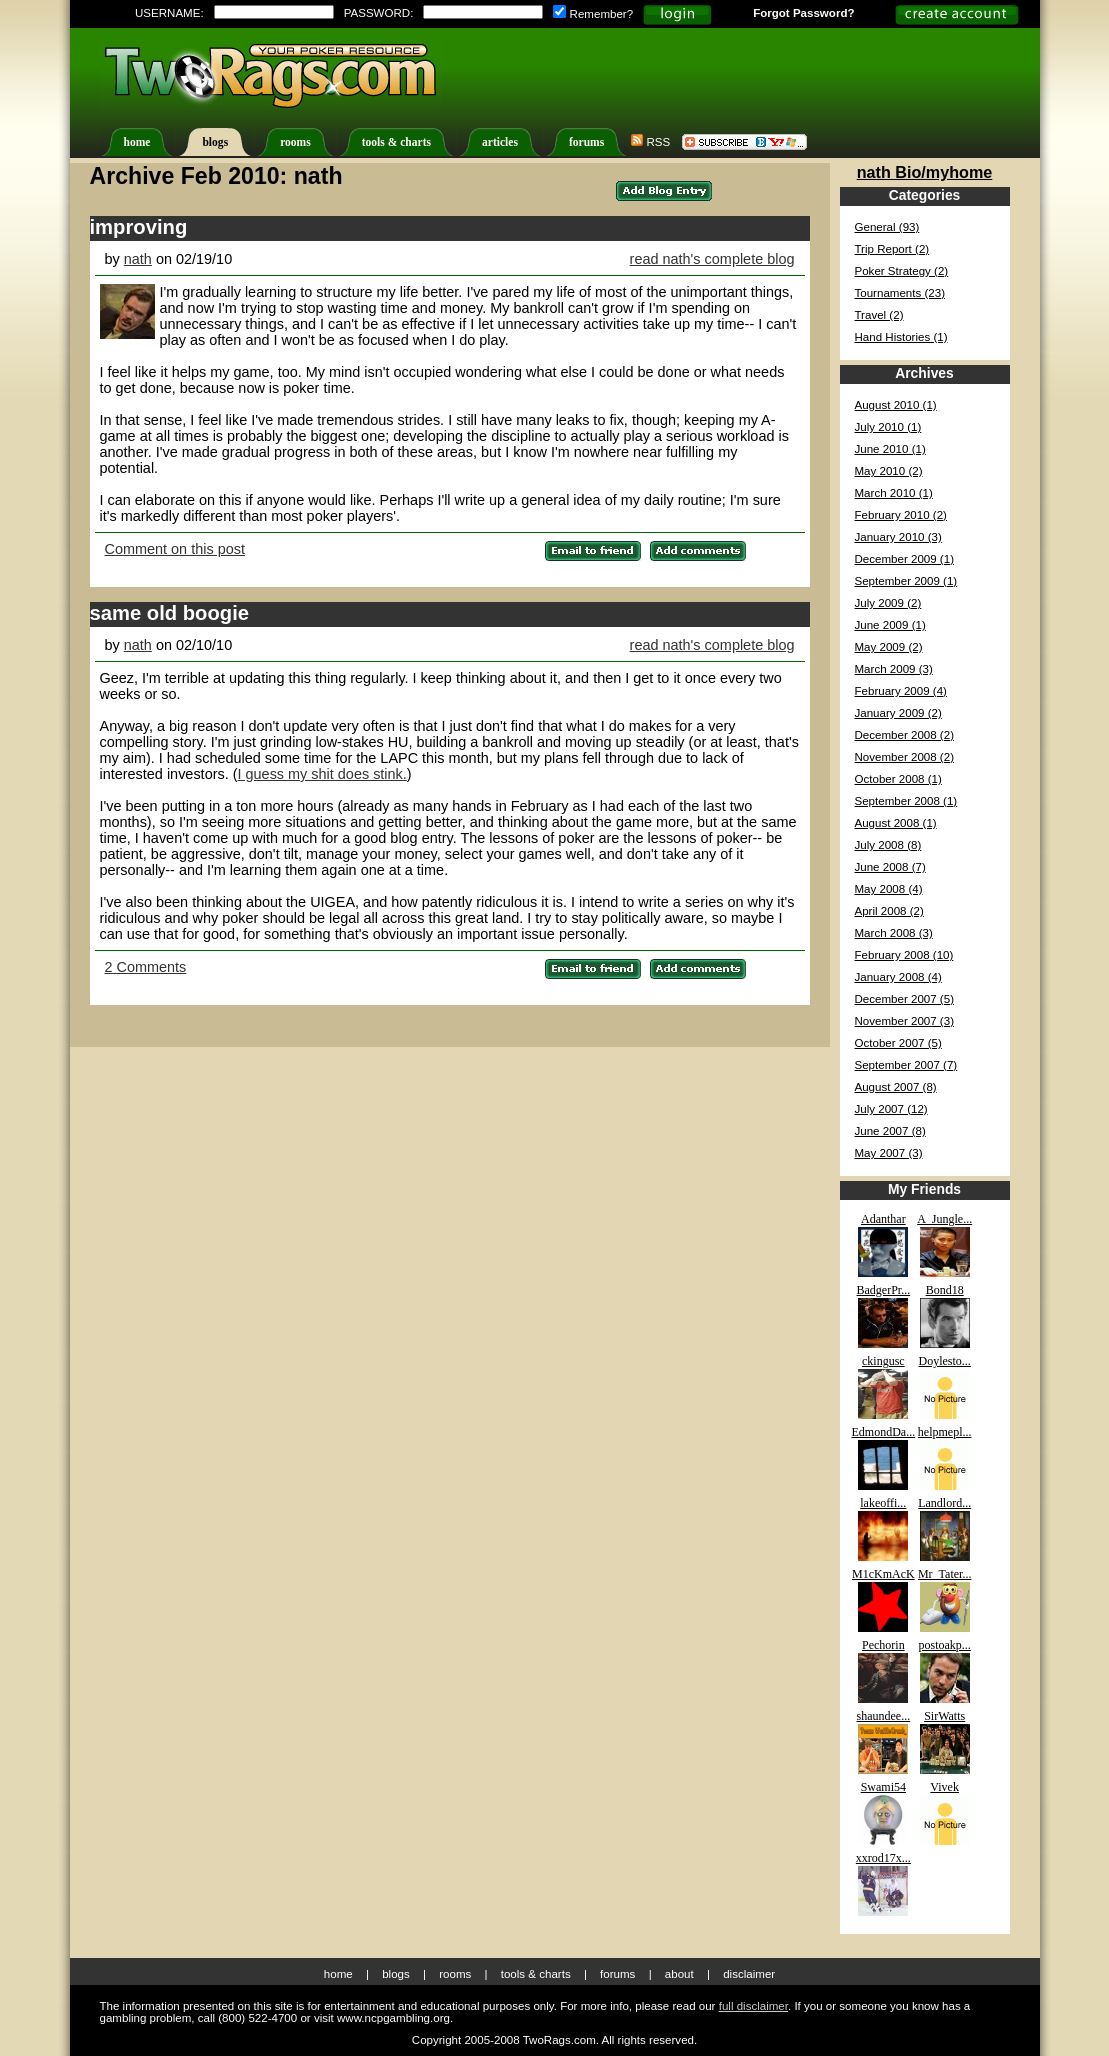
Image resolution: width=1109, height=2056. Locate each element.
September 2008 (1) (906, 801)
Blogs (396, 1974)
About (679, 1974)
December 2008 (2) (904, 735)
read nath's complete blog (712, 259)
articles (500, 142)
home (137, 142)
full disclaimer (753, 2006)
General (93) (887, 227)
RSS (650, 142)
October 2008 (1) (898, 779)
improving (139, 227)
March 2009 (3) (894, 669)
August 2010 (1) (896, 405)
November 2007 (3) (904, 1021)
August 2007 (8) (896, 1087)
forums (586, 142)
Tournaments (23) (900, 293)
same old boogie (170, 613)
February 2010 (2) (901, 515)
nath (138, 259)
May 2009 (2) (889, 647)
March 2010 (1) (894, 493)
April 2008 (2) (889, 911)
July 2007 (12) (891, 1109)
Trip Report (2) (892, 249)
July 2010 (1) (888, 427)
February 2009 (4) (901, 691)
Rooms (455, 1974)
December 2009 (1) (904, 559)
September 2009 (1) (906, 581)
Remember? (593, 14)
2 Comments (146, 967)
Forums (617, 1974)
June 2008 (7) (890, 867)
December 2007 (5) (904, 999)
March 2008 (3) (894, 933)
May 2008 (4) (889, 889)
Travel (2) (879, 315)
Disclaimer (749, 1974)
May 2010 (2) (889, 471)
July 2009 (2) (888, 603)
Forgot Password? (803, 13)
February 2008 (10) (904, 955)
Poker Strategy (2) (902, 271)
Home (338, 1974)
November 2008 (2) (904, 757)
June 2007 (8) (890, 1131)
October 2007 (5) (898, 1043)
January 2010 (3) (898, 537)
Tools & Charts (536, 1974)
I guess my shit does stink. (322, 774)
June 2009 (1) (890, 625)
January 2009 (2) (898, 713)
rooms (295, 142)
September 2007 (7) (906, 1065)
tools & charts (396, 142)
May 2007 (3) (889, 1153)
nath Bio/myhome (925, 172)
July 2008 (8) (888, 845)
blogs (215, 142)
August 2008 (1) (896, 823)
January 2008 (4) (898, 977)
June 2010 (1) (890, 449)
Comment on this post (175, 549)
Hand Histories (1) (901, 337)
